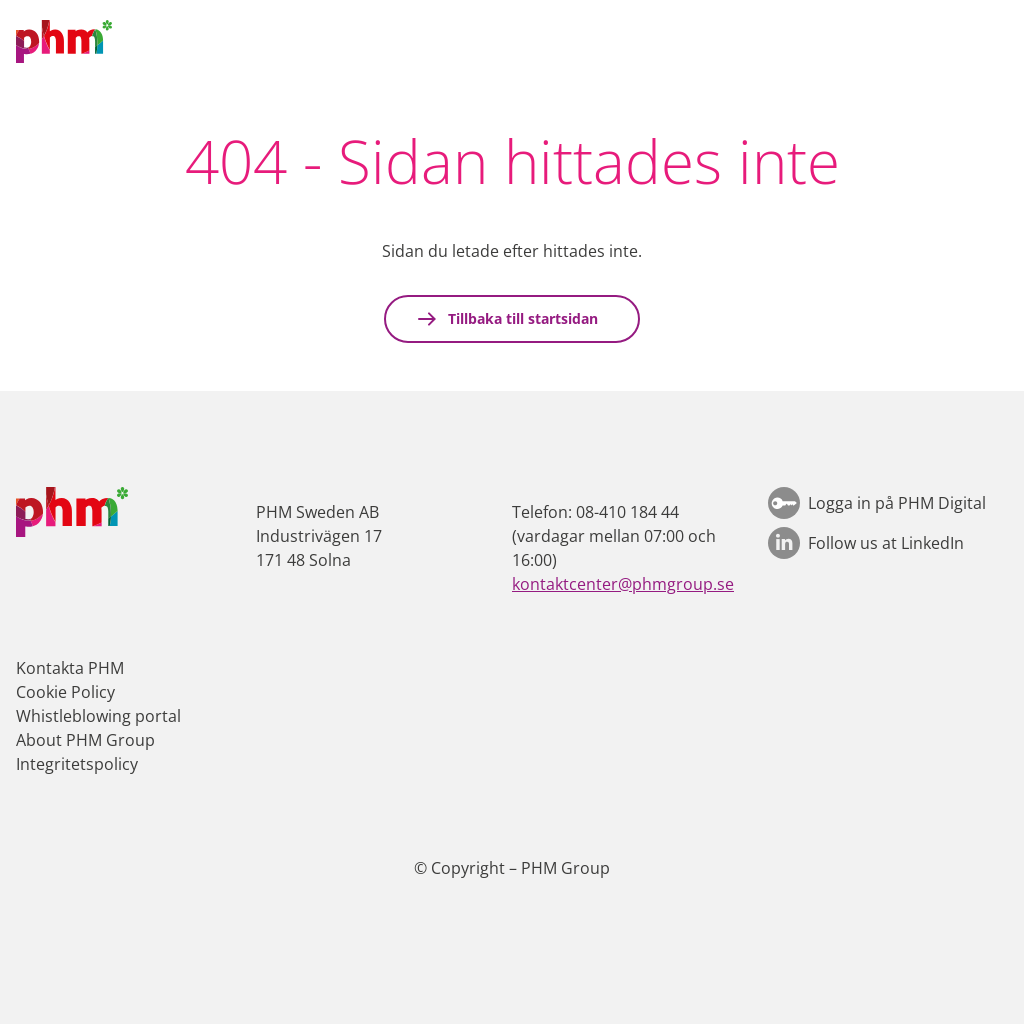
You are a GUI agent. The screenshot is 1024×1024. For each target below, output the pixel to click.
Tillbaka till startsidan (521, 318)
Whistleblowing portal (98, 716)
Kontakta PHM (70, 668)
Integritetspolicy (77, 764)
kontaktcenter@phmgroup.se (623, 584)
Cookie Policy (65, 692)
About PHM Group (85, 740)
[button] (989, 41)
